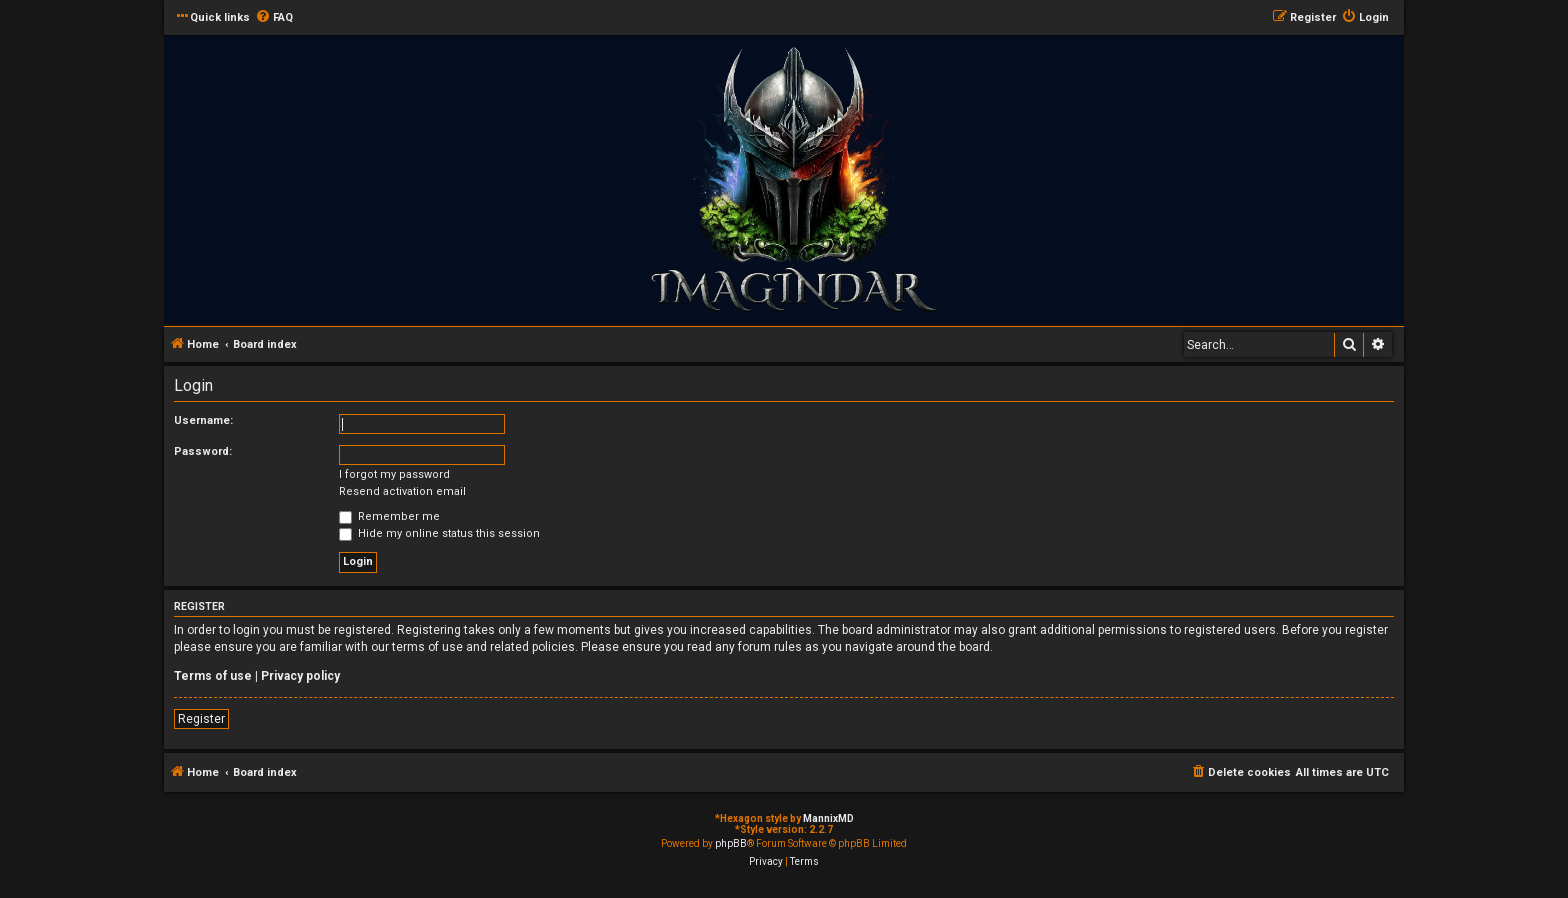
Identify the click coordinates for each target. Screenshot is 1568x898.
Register (201, 719)
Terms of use (213, 676)
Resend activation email (402, 491)
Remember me (389, 516)
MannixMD (828, 818)
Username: (203, 420)
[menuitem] (274, 18)
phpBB (731, 843)
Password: (203, 451)
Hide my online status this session (439, 533)
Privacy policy (300, 676)
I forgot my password (394, 474)
